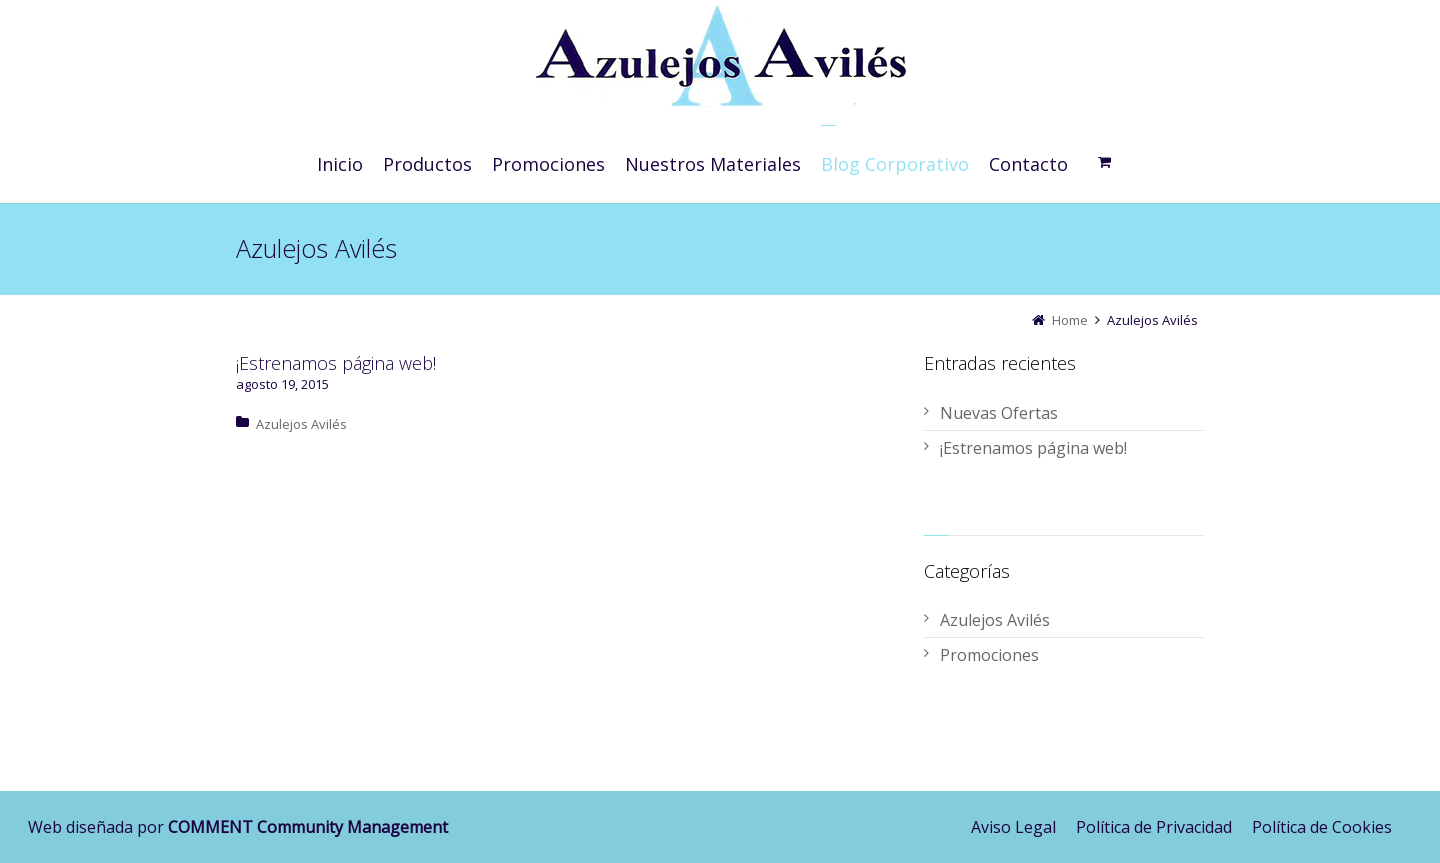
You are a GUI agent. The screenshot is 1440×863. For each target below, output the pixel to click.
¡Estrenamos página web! (336, 363)
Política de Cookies (1322, 827)
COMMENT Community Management (308, 827)
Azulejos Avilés (301, 424)
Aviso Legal (1013, 827)
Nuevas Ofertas (999, 413)
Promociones (989, 655)
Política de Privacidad (1154, 827)
